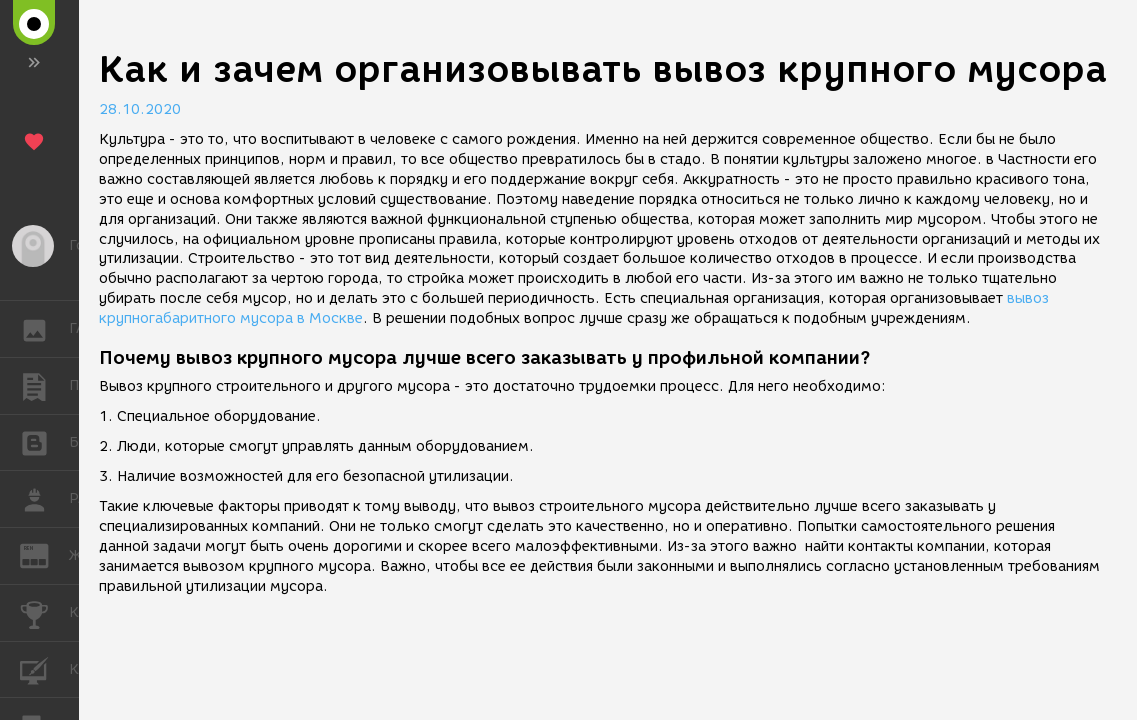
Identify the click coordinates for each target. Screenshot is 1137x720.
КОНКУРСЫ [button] (44, 613)
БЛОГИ (44, 441)
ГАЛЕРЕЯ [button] (44, 329)
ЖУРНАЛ (44, 554)
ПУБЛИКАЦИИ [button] (44, 386)
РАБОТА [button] (44, 499)
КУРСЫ (44, 668)
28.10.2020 (140, 109)
